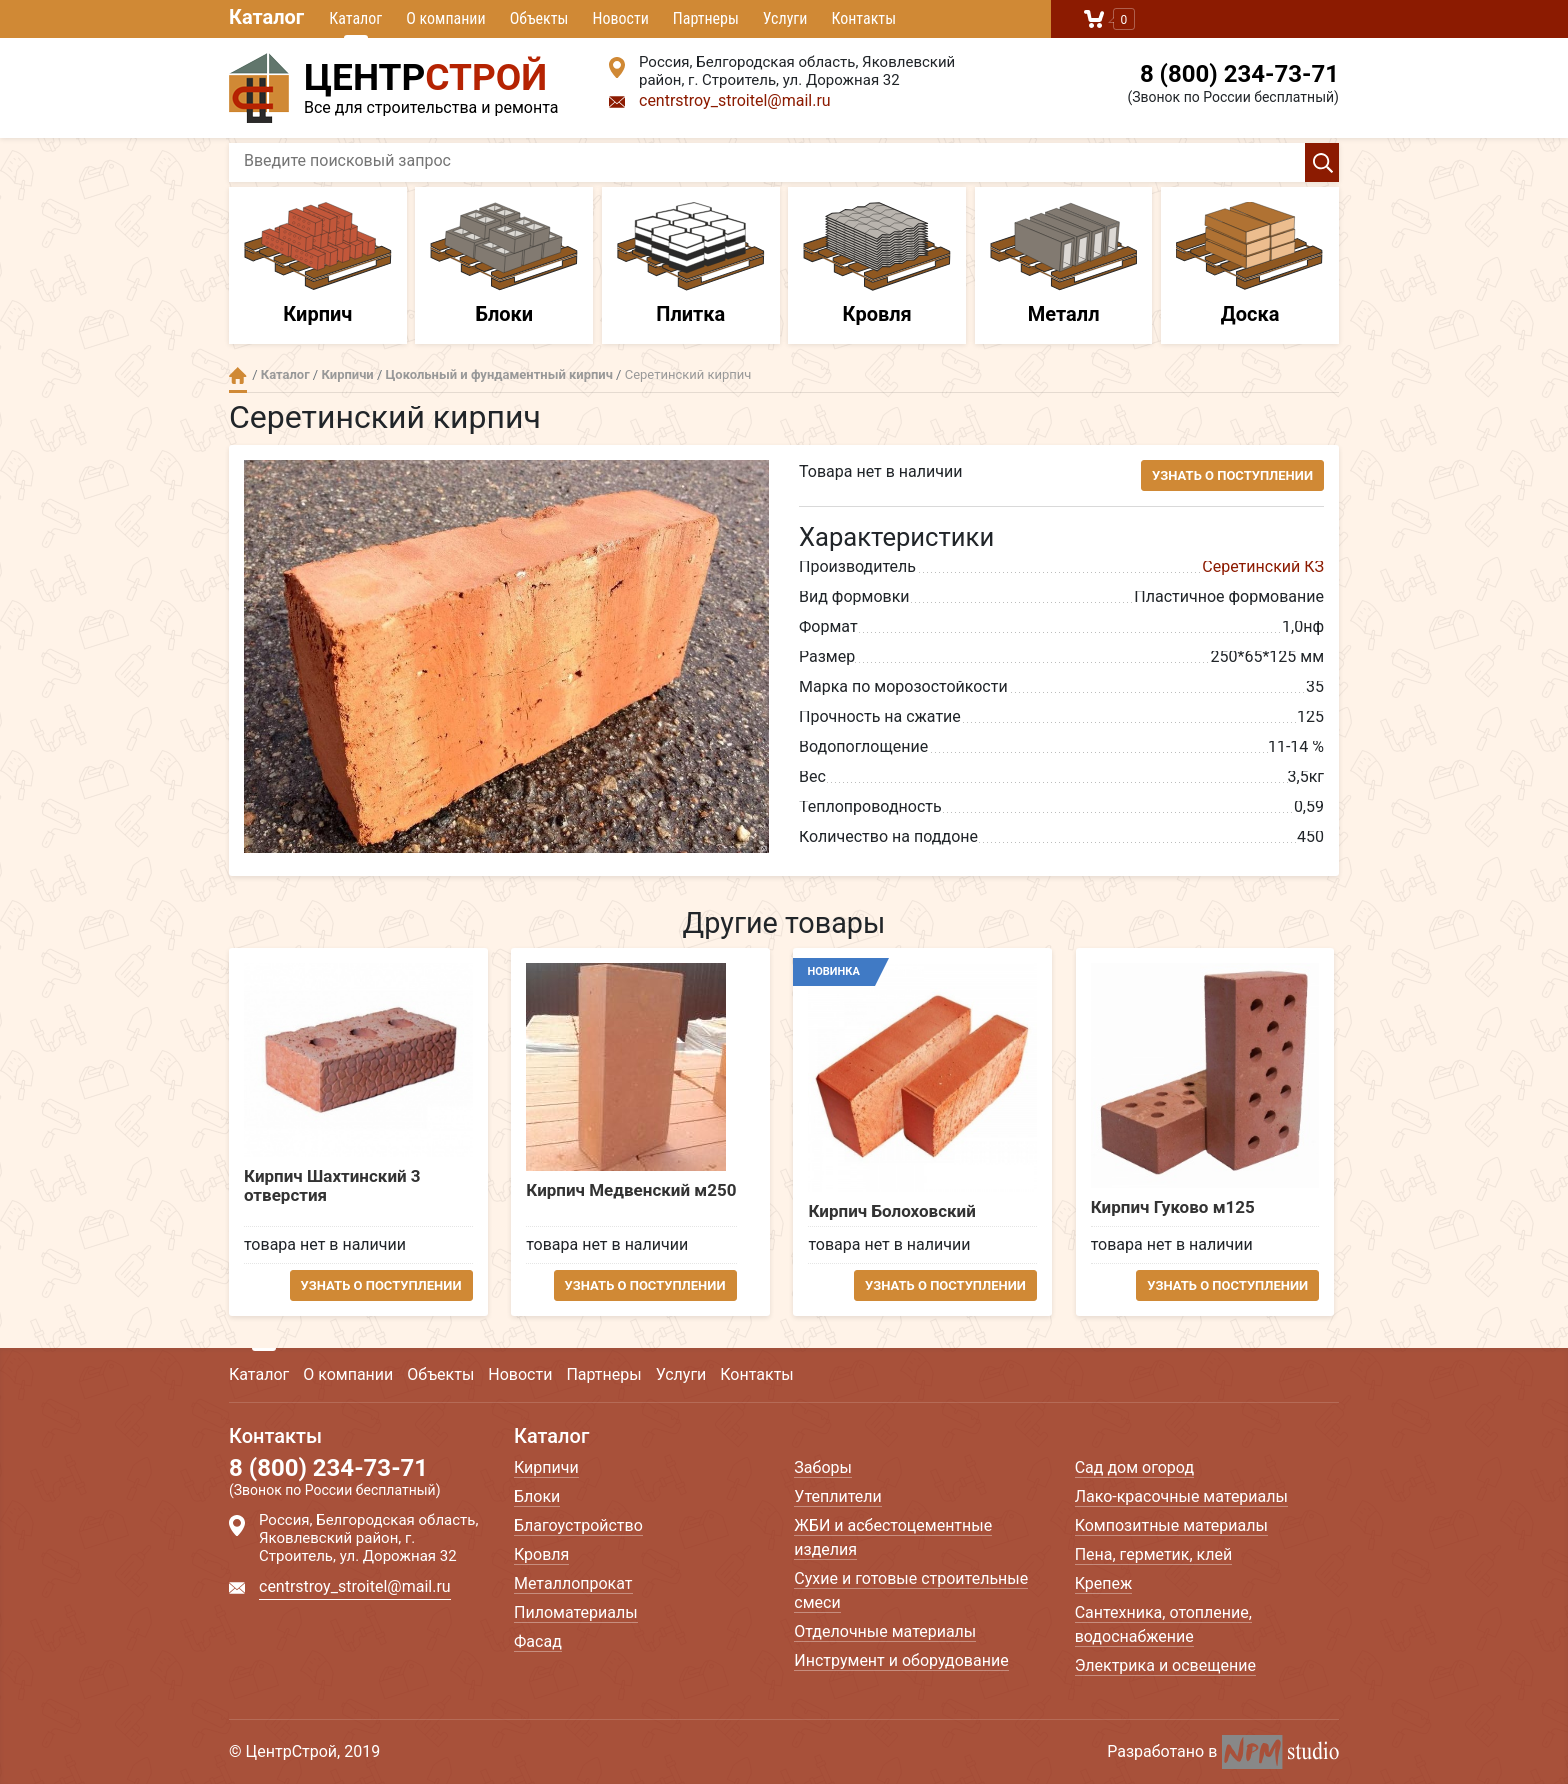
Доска (1250, 264)
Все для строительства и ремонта (404, 85)
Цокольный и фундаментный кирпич (499, 374)
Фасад (538, 1641)
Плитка (691, 264)
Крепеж (1104, 1583)
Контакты (863, 18)
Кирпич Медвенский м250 (633, 1190)
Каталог (266, 17)
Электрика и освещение (1165, 1665)
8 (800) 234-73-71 (1239, 74)
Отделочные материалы (885, 1631)
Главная (238, 375)
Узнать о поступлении (1232, 475)
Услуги (785, 18)
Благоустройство (578, 1525)
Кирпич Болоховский (894, 1211)
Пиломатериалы (576, 1612)
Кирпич (318, 264)
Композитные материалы (1171, 1525)
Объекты (539, 18)
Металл (1064, 264)
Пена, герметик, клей (1154, 1554)
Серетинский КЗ (1263, 566)
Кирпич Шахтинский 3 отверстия (332, 1185)
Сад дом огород (1134, 1467)
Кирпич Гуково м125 (1177, 1207)
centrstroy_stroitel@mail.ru (735, 100)
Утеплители (837, 1496)
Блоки (504, 264)
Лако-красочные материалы (1181, 1496)
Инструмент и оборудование (901, 1660)
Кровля (877, 264)
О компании (445, 18)
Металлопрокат (573, 1583)
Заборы (823, 1467)
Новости (620, 18)
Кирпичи (347, 374)
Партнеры (706, 18)
